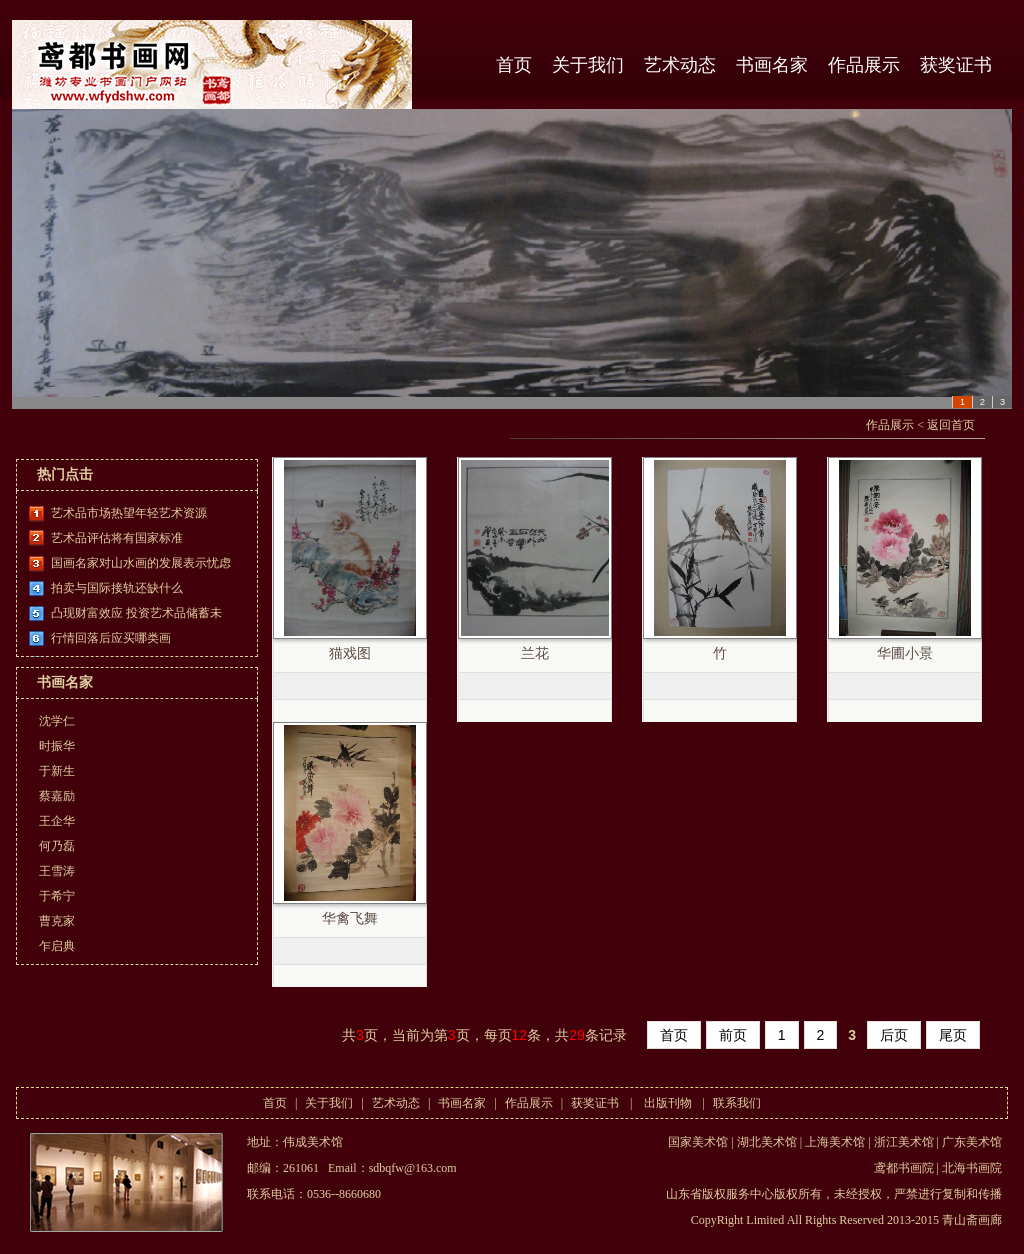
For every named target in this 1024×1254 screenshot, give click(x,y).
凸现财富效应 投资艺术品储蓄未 (136, 613)
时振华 (57, 746)
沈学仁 (57, 721)
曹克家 (57, 921)
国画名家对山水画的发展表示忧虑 (141, 563)
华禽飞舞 (350, 918)
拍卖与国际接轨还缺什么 (117, 588)
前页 (733, 1035)
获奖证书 (956, 65)
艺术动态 (680, 65)
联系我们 (737, 1103)
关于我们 (588, 65)
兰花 (535, 653)
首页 (514, 65)
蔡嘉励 (57, 796)
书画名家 (772, 65)
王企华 (57, 821)
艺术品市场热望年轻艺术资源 (129, 513)
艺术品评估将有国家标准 (117, 538)
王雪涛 (57, 871)
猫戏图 (350, 653)
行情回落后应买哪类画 (111, 638)
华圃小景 (905, 653)
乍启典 (57, 946)
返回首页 (951, 425)
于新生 (57, 771)
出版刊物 (668, 1103)
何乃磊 (57, 846)
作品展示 (864, 65)
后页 (894, 1035)
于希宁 (57, 896)
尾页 (953, 1035)
